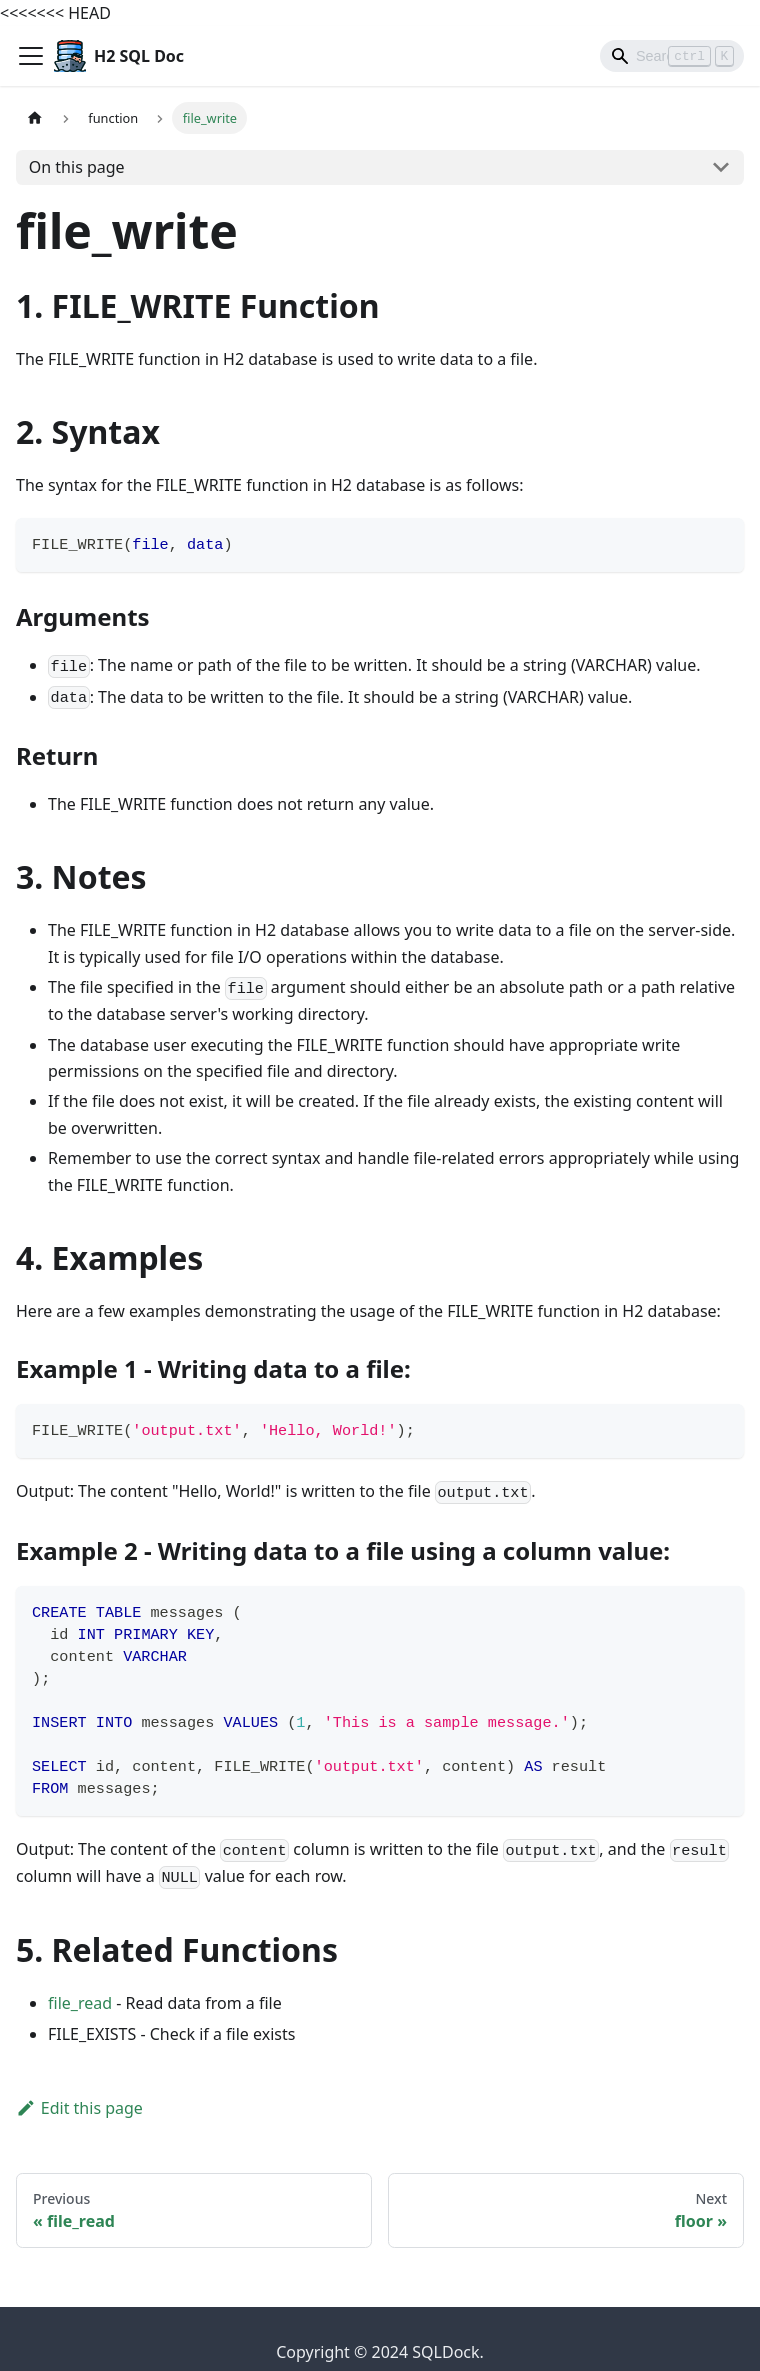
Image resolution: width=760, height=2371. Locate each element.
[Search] (672, 56)
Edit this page (79, 2108)
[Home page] (35, 117)
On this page (77, 167)
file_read (80, 2003)
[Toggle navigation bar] (31, 56)
